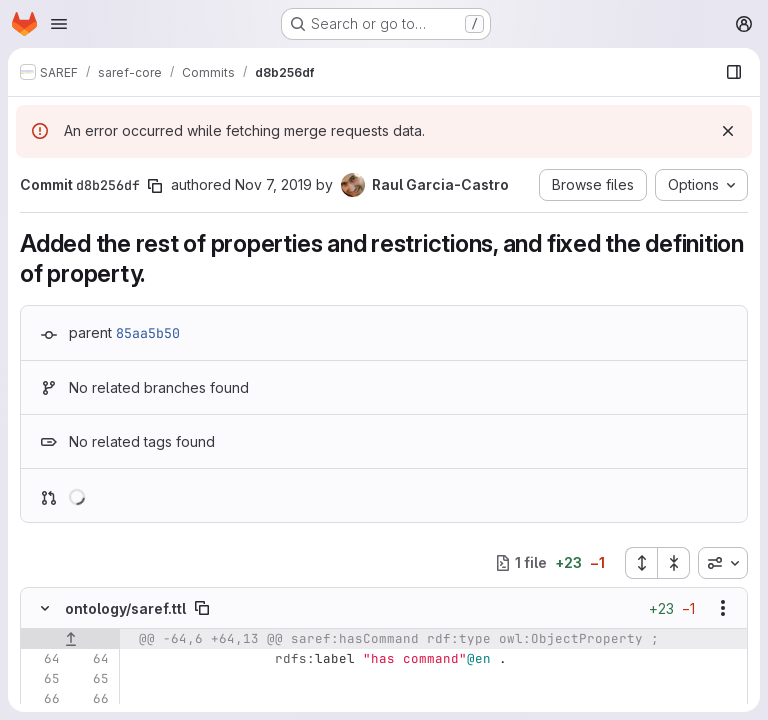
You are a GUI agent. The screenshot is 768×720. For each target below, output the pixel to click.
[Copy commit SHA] (155, 186)
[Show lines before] (70, 639)
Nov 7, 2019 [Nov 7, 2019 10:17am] (273, 184)
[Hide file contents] (45, 608)
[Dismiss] (728, 131)
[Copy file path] (202, 608)
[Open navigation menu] (59, 24)
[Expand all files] (641, 563)
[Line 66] (43, 699)
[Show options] (723, 608)
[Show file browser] (734, 72)
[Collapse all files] (674, 563)
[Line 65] (43, 679)
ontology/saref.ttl (125, 608)
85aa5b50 (148, 333)
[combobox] (723, 563)
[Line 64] (43, 659)
